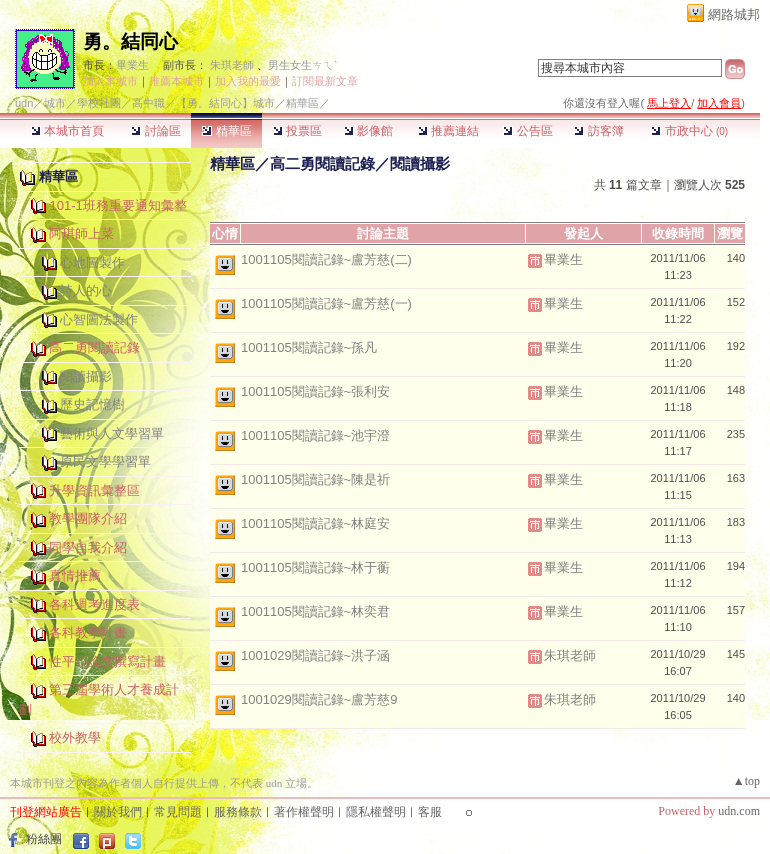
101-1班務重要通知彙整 (117, 205)
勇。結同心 (130, 41)
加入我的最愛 (248, 81)
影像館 (368, 131)
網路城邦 (734, 14)
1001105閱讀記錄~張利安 (315, 391)
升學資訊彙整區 (94, 490)
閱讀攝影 (86, 376)
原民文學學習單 (105, 461)
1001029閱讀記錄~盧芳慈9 (319, 699)
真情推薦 (75, 575)
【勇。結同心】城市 (225, 103)
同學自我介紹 (88, 547)
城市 (55, 103)
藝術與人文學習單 (112, 433)
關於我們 (118, 812)
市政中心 (689, 131)
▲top (746, 781)
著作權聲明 (304, 812)
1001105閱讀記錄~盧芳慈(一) (326, 303)
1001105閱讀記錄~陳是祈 (315, 479)
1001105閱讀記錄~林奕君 (315, 611)
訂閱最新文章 (325, 81)
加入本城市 (110, 81)
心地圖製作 (92, 262)
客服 (430, 812)
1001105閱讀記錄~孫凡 (309, 347)
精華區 (226, 131)
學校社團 (99, 103)
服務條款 (238, 812)
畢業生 (132, 65)
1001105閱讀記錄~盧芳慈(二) (326, 259)
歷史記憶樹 (92, 404)
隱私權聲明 (376, 812)
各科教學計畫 (88, 632)
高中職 (148, 103)
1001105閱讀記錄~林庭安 (315, 523)
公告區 (527, 131)
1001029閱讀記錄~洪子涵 (315, 655)
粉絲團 (44, 839)
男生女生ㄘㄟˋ (302, 65)
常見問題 (178, 812)
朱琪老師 (232, 65)
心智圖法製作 (99, 319)
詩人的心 (86, 290)
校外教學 (75, 737)
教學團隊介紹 (88, 518)
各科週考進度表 (94, 604)
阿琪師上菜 (81, 233)
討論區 (155, 131)
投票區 (297, 131)
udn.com (739, 811)
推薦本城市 (176, 81)
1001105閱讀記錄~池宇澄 (315, 435)
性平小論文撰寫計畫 (107, 661)
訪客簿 (598, 131)
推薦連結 (448, 131)
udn (24, 103)
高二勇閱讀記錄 (94, 347)
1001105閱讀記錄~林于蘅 (315, 567)
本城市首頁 (67, 131)
